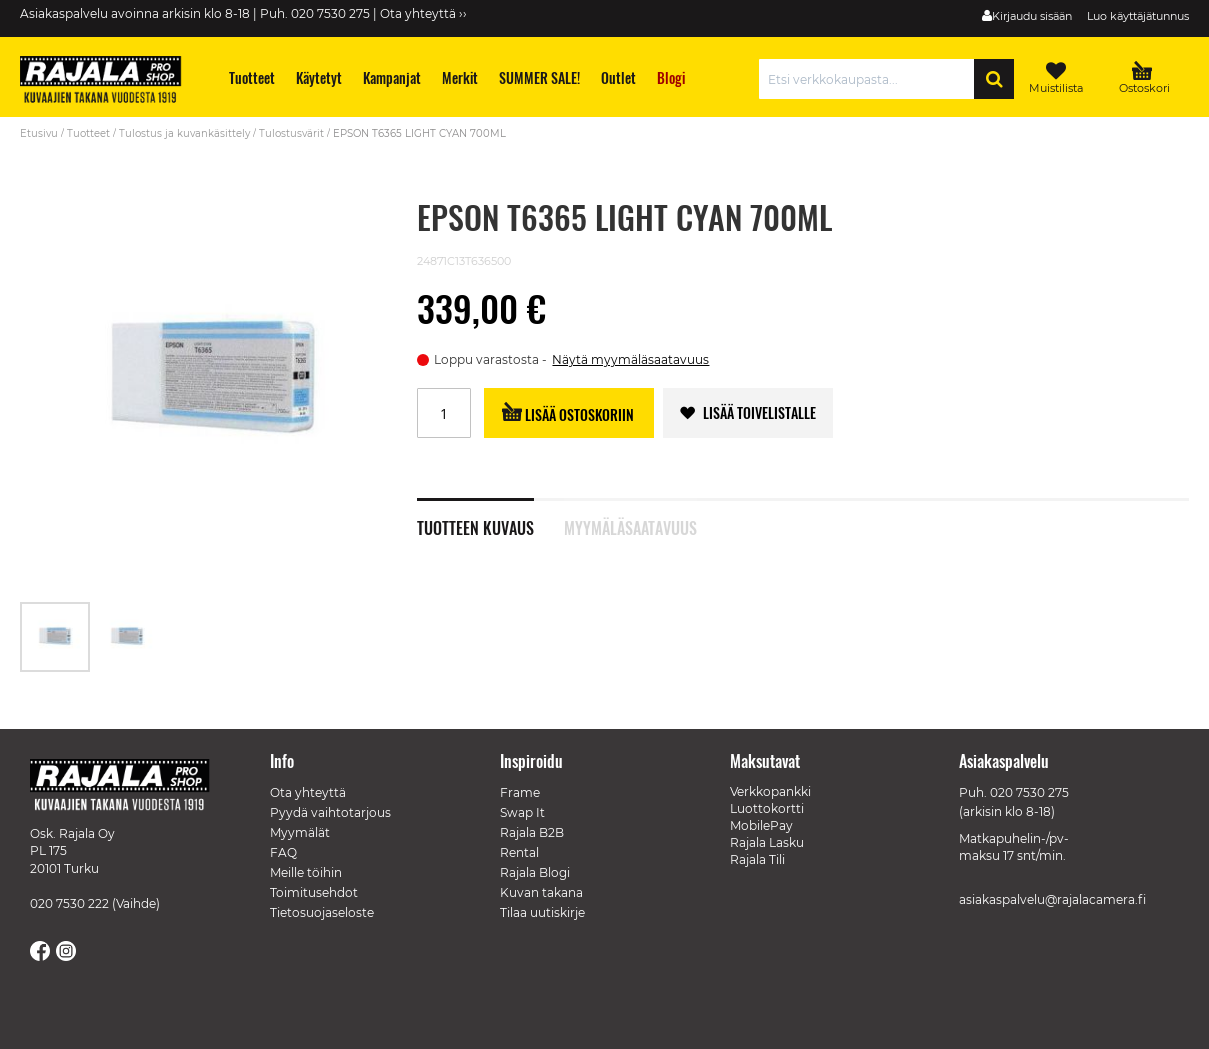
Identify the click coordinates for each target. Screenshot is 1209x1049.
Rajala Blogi (535, 872)
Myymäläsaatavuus (630, 526)
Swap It (522, 812)
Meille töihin (306, 872)
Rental (519, 852)
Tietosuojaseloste (322, 912)
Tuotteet (88, 133)
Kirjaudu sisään (1032, 16)
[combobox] (871, 79)
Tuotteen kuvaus (475, 526)
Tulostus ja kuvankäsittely (184, 133)
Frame (520, 792)
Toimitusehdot (314, 892)
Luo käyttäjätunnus (1138, 16)
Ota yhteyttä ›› (423, 13)
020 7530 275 (1029, 792)
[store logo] (110, 82)
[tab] (490, 517)
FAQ (283, 852)
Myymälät (300, 832)
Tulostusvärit (291, 133)
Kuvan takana (541, 892)
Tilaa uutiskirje (542, 912)
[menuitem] (252, 77)
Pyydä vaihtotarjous (330, 812)
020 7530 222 (69, 903)
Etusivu (39, 133)
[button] (127, 637)
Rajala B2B (532, 832)
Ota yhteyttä (308, 792)
